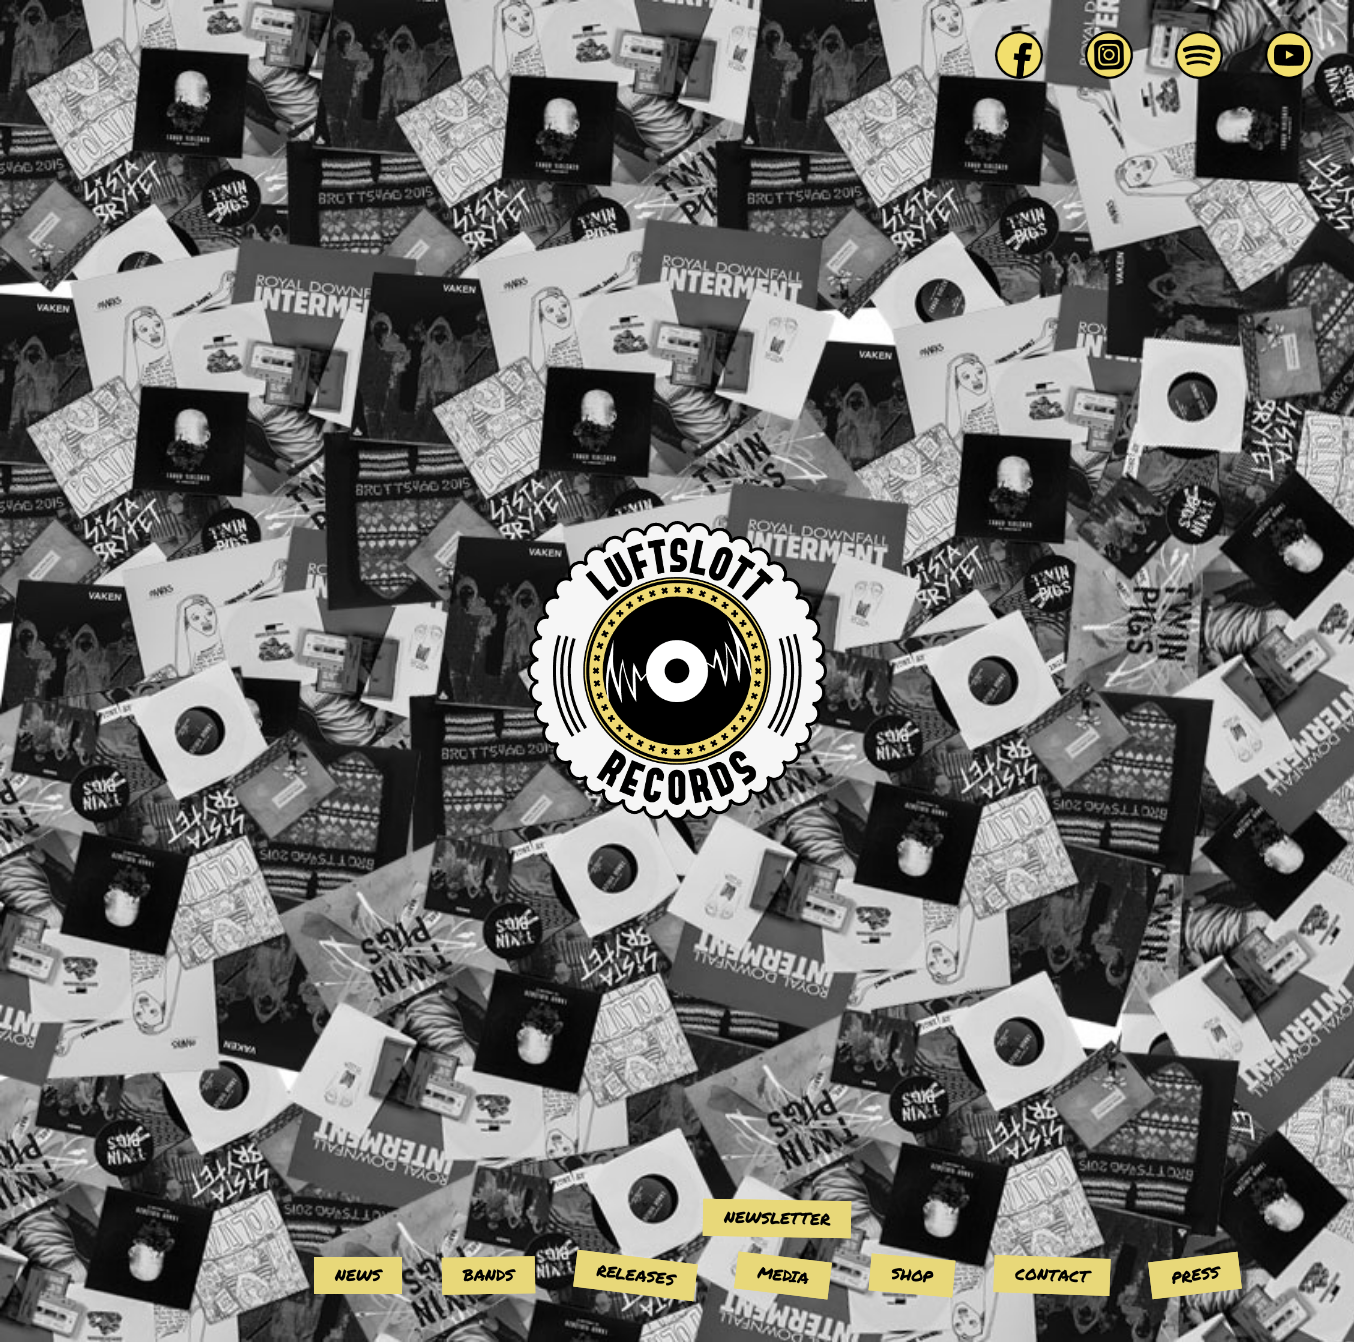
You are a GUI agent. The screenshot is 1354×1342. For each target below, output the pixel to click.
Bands (488, 1275)
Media (783, 1274)
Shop (912, 1274)
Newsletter (777, 1217)
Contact (1052, 1275)
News (358, 1274)
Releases (635, 1274)
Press (1195, 1274)
